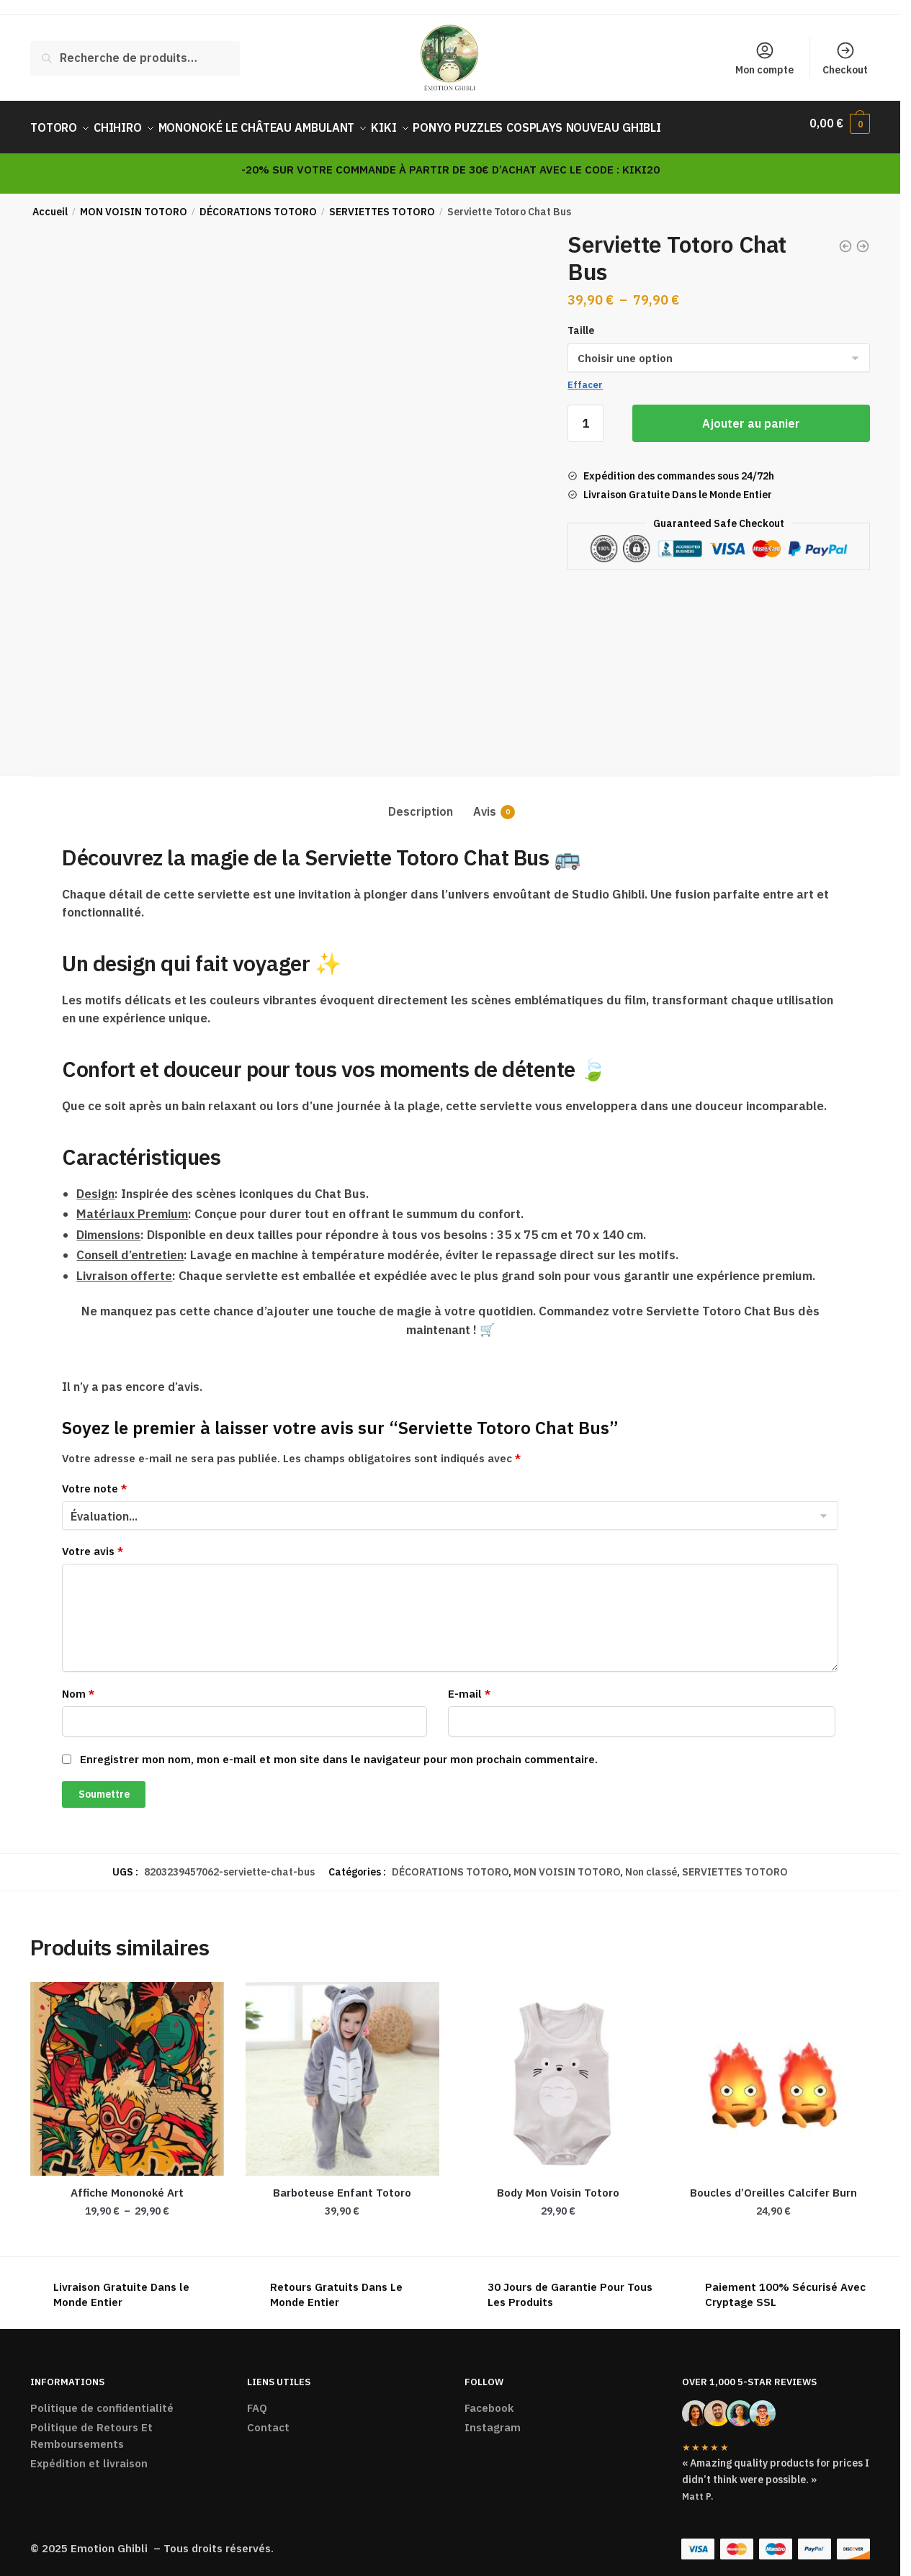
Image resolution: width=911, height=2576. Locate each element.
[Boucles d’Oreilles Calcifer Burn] (773, 2070)
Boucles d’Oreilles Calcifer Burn (773, 2184)
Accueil (50, 203)
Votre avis (92, 1542)
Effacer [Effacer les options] (585, 376)
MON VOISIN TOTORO (133, 203)
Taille (580, 321)
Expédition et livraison (89, 2455)
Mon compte (764, 58)
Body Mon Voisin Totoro (558, 2184)
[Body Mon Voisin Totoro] (558, 2070)
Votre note (94, 1480)
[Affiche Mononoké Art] (127, 2070)
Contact (268, 2419)
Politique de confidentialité (102, 2399)
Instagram (493, 2419)
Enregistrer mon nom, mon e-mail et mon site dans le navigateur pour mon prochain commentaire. (339, 1750)
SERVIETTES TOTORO (382, 203)
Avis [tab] (484, 803)
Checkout (845, 58)
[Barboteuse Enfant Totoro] (342, 2070)
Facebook (489, 2399)
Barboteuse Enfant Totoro (342, 2184)
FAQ (257, 2399)
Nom (78, 1685)
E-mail (469, 1685)
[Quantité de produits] (585, 414)
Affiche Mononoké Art (127, 2184)
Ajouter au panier (751, 414)
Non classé (651, 1863)
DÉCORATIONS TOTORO (258, 203)
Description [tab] (420, 803)
